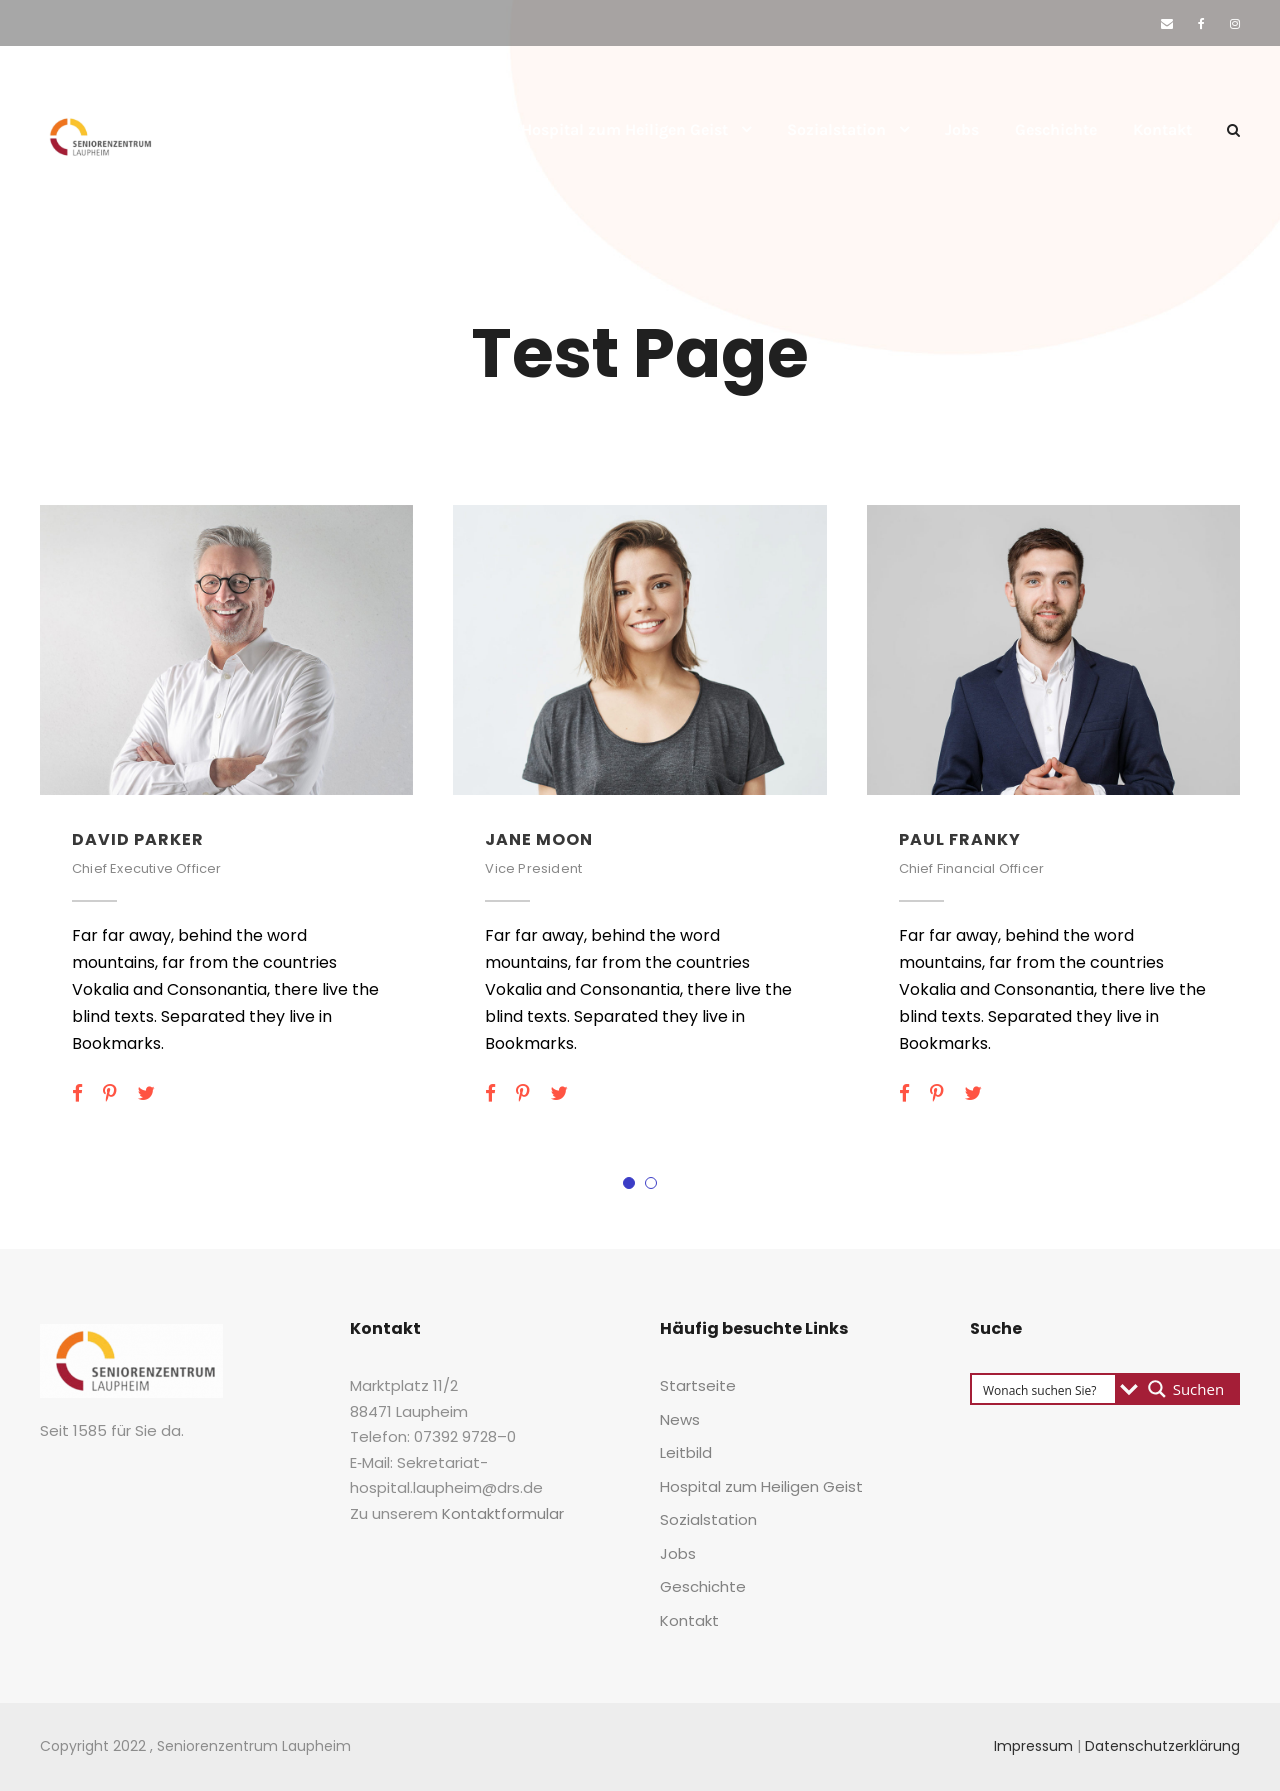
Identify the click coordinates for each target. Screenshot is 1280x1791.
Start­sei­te (281, 129)
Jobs (962, 129)
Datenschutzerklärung (1162, 1746)
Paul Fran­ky (960, 839)
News (372, 129)
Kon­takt (1162, 129)
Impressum (1033, 1746)
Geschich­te (1056, 129)
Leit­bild (456, 129)
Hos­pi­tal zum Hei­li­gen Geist (624, 129)
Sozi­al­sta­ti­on (836, 129)
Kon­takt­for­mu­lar (503, 1513)
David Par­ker (138, 839)
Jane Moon (539, 839)
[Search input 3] (1044, 1389)
